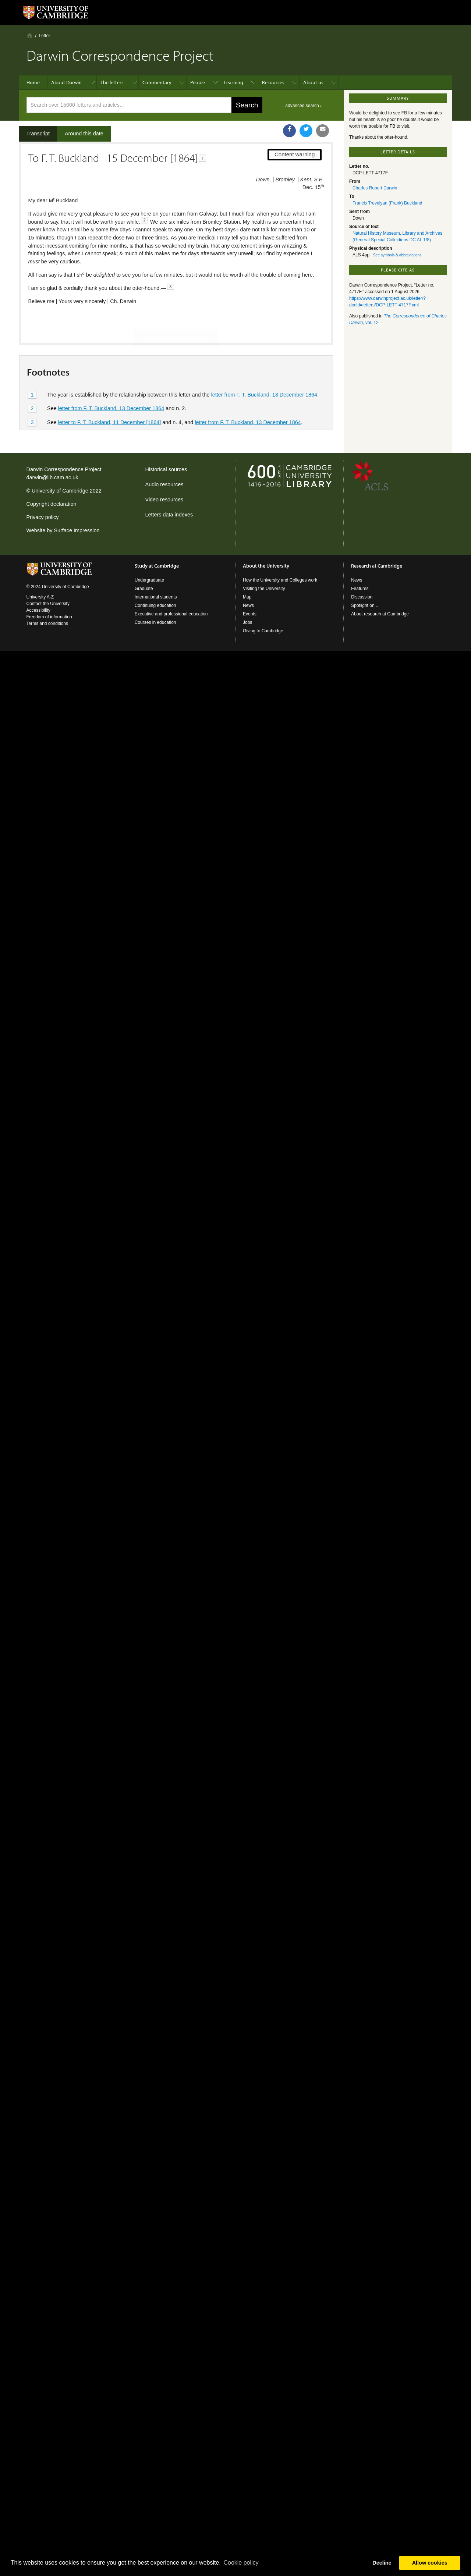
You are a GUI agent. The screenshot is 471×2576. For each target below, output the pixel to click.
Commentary (156, 82)
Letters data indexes (169, 515)
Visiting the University (264, 588)
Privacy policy (42, 517)
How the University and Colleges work (280, 580)
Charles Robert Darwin (375, 188)
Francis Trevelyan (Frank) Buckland (387, 203)
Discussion (361, 597)
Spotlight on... (364, 605)
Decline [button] (381, 2563)
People (197, 82)
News (248, 605)
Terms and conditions (47, 623)
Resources (273, 82)
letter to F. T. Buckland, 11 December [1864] (109, 397)
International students (156, 597)
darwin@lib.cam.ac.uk (52, 477)
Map (247, 597)
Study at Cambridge (157, 565)
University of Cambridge (60, 491)
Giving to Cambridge (263, 630)
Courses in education (155, 622)
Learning (233, 82)
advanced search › (303, 105)
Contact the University (48, 603)
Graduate (144, 588)
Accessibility (38, 610)
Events (249, 614)
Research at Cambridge (376, 565)
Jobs (247, 622)
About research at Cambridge (380, 614)
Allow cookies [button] (429, 2563)
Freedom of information (49, 616)
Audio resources (164, 484)
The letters (112, 82)
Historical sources (166, 469)
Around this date (84, 133)
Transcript (38, 133)
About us (313, 82)
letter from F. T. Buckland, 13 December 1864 (264, 370)
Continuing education (155, 605)
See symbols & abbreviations (397, 255)
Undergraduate (149, 580)
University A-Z (40, 597)
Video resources (164, 499)
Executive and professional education (171, 614)
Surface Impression (76, 530)
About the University (266, 565)
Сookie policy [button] (240, 2562)
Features (359, 588)
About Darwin (66, 82)
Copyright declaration (51, 504)
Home (29, 35)
